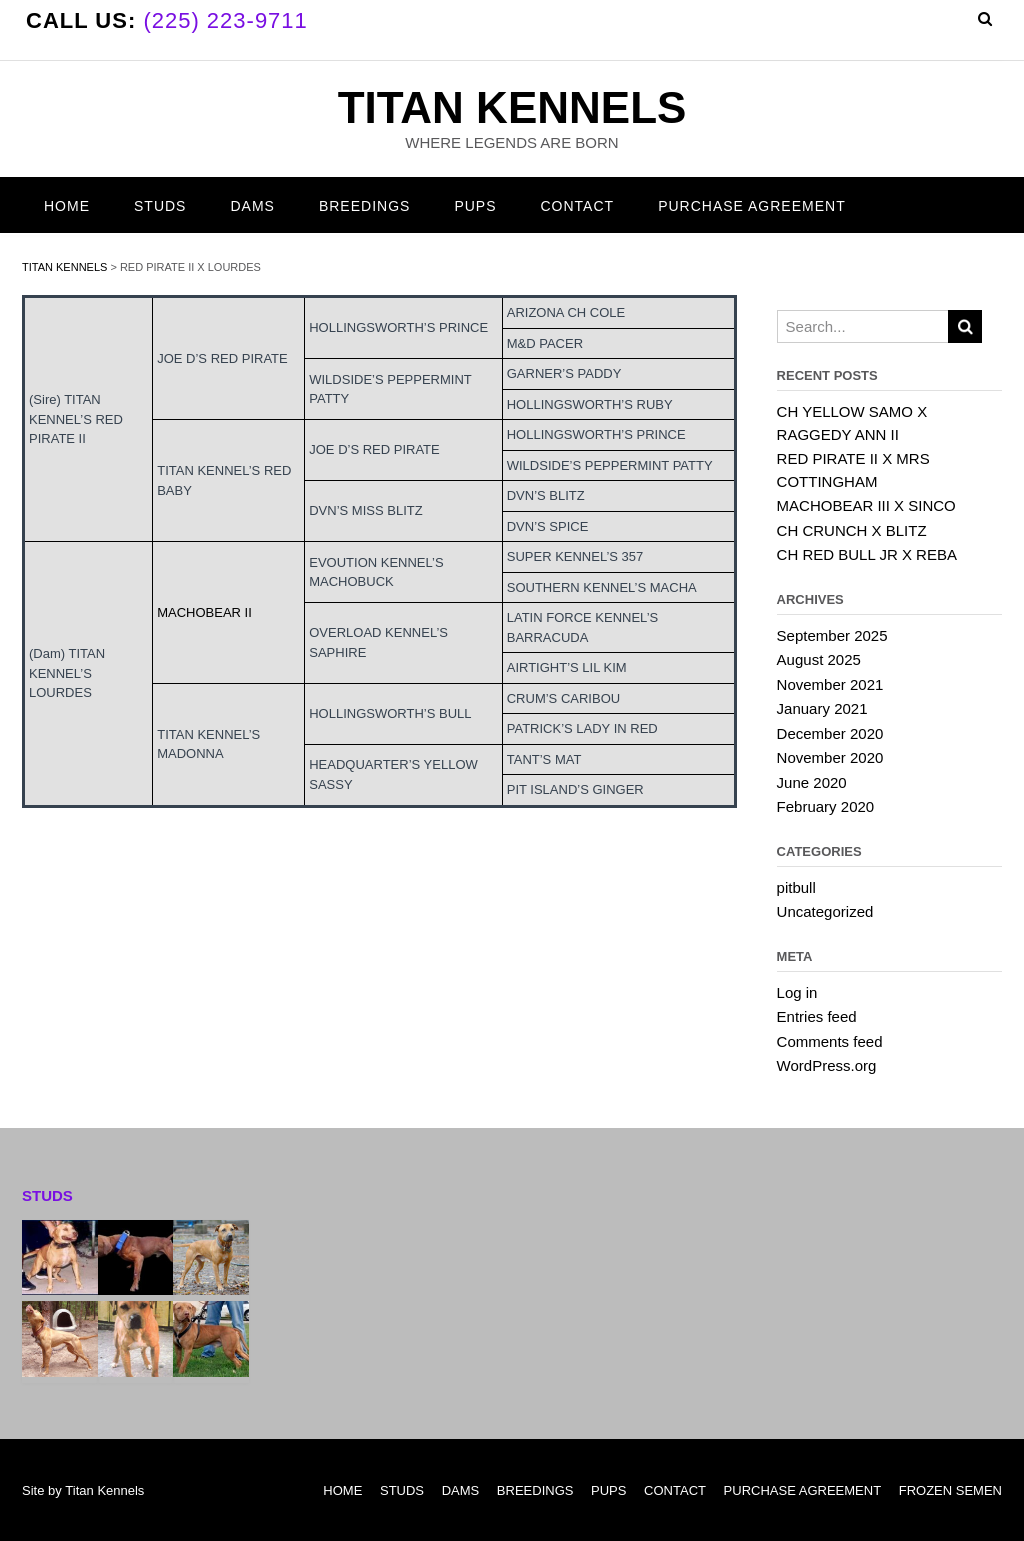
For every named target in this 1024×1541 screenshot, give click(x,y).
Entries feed (817, 1016)
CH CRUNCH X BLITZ (852, 530)
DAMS (252, 206)
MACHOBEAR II (204, 612)
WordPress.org (827, 1065)
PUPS (475, 206)
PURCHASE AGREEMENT (752, 206)
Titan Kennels (104, 1490)
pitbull (796, 887)
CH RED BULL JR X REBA (867, 554)
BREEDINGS (364, 206)
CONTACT (578, 206)
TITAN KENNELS (512, 108)
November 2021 (830, 684)
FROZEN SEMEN (950, 1490)
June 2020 (812, 782)
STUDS (160, 206)
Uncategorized (825, 911)
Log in (797, 992)
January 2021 (822, 708)
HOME (67, 206)
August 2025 (819, 659)
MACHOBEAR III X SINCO (866, 505)
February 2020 (826, 806)
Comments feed (830, 1041)
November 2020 (830, 757)
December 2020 (830, 733)
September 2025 (832, 635)
